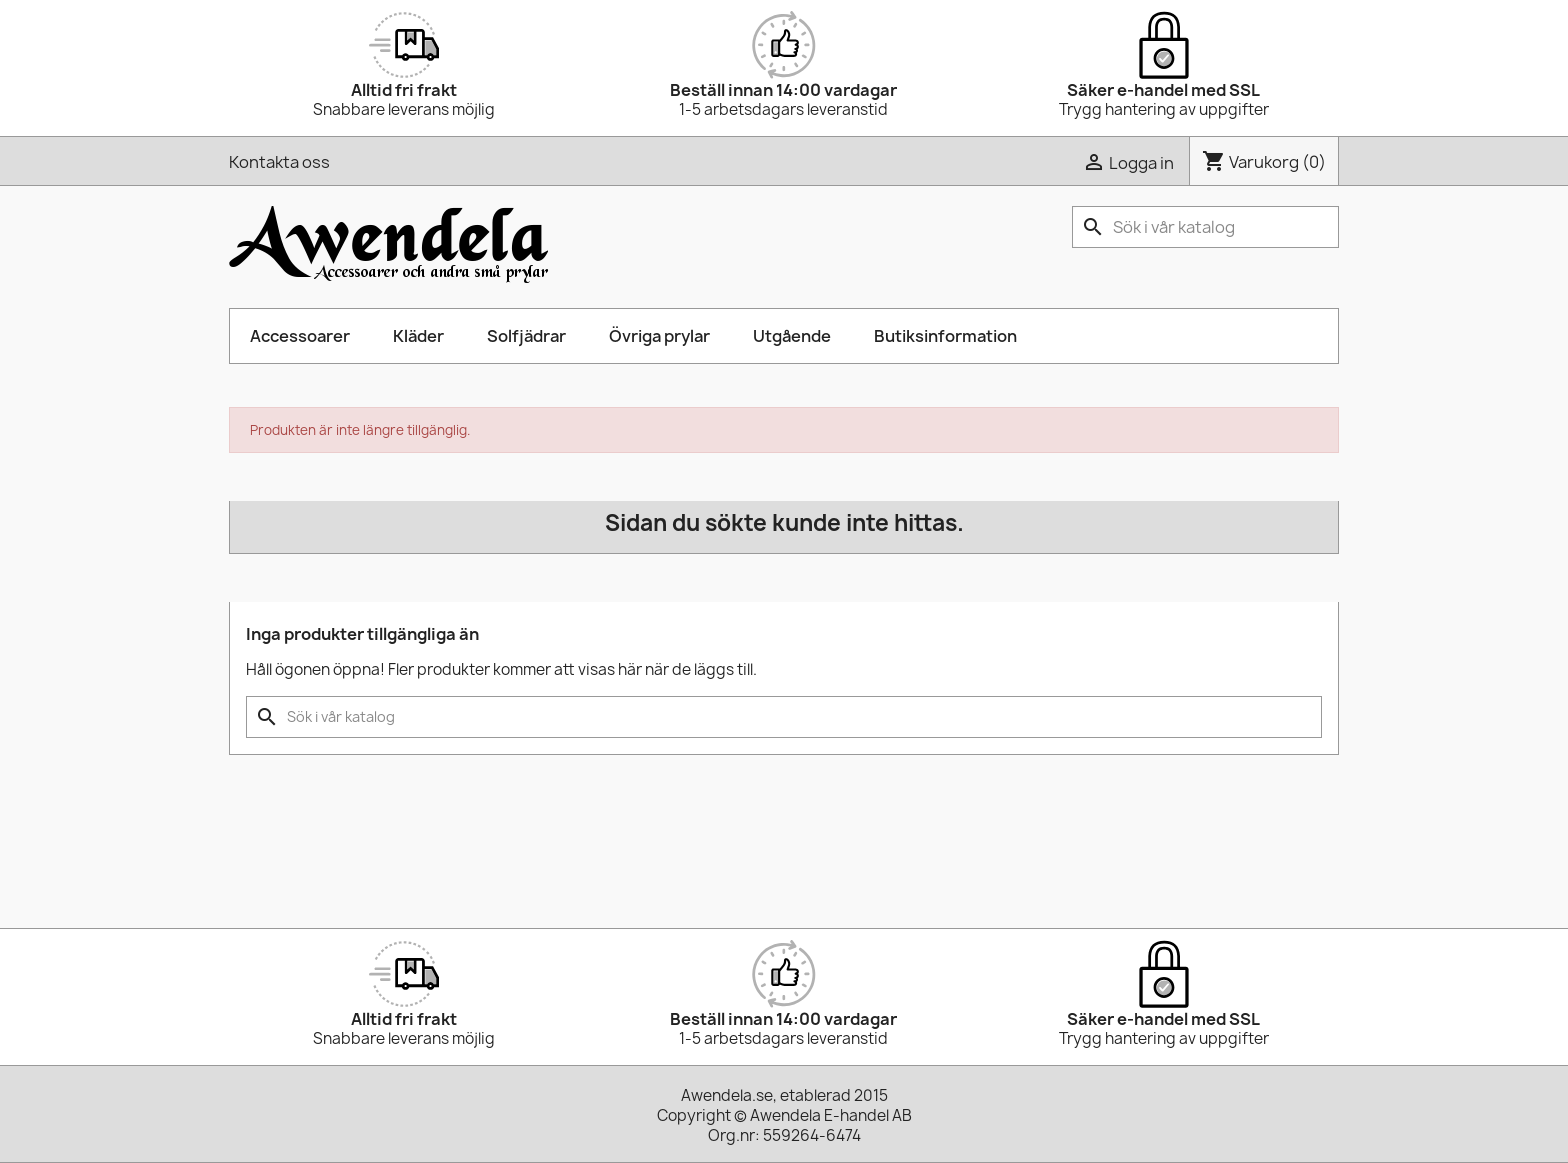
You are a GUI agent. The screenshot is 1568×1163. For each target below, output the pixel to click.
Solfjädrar (526, 336)
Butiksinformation (945, 336)
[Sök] (1205, 227)
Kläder (418, 336)
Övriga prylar (659, 336)
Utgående (792, 336)
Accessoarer (300, 336)
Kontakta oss (279, 162)
